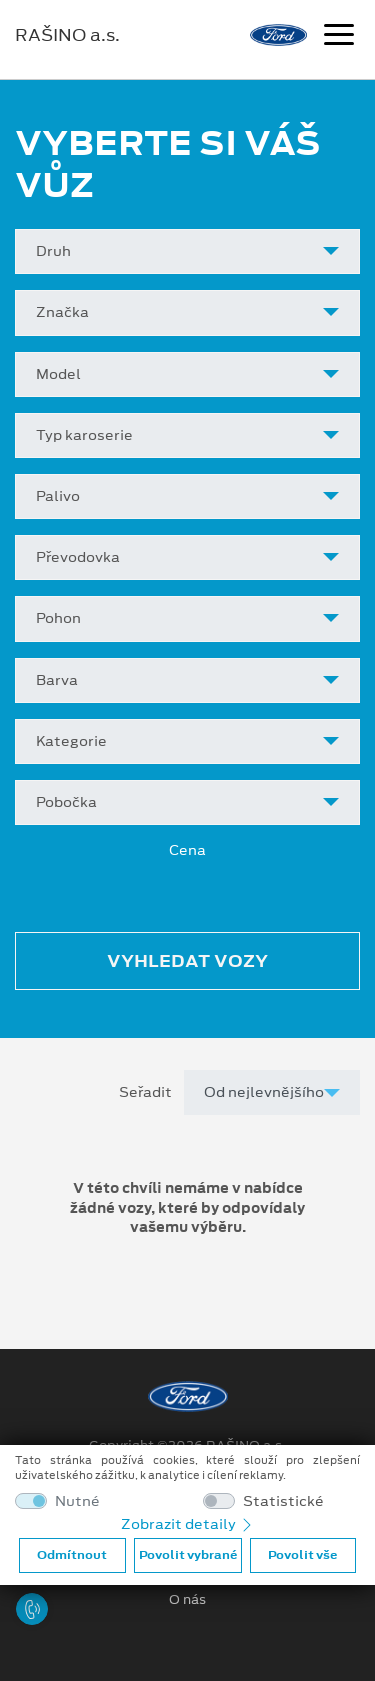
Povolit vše (302, 1555)
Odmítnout (72, 1555)
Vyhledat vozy (187, 961)
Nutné (77, 1501)
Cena (187, 850)
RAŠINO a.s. (67, 35)
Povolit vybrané (188, 1555)
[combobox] (187, 251)
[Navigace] (339, 37)
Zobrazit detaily (188, 1524)
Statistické (283, 1501)
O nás (187, 1600)
